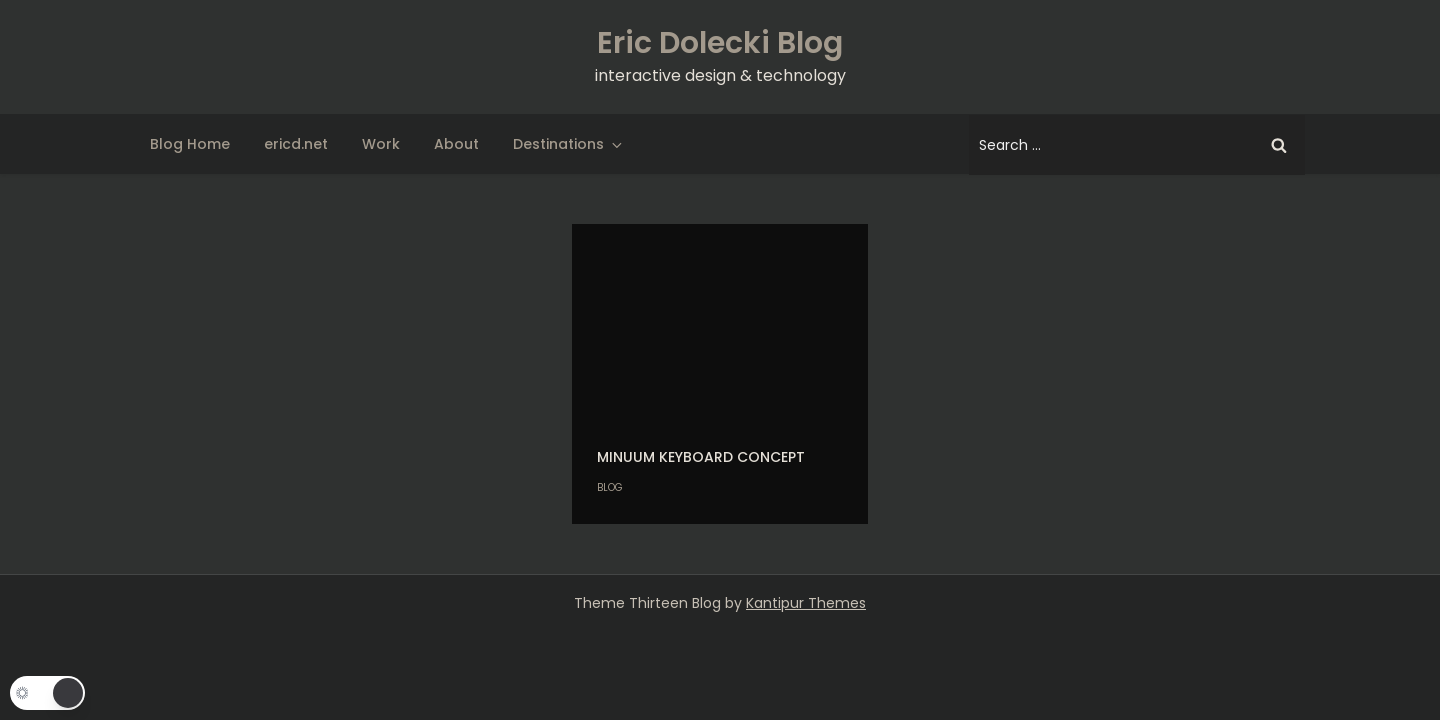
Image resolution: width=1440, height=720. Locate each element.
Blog (610, 487)
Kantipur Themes (806, 603)
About (456, 144)
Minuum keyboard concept (701, 457)
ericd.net (296, 144)
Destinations (569, 144)
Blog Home (190, 144)
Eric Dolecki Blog (720, 43)
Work (381, 144)
